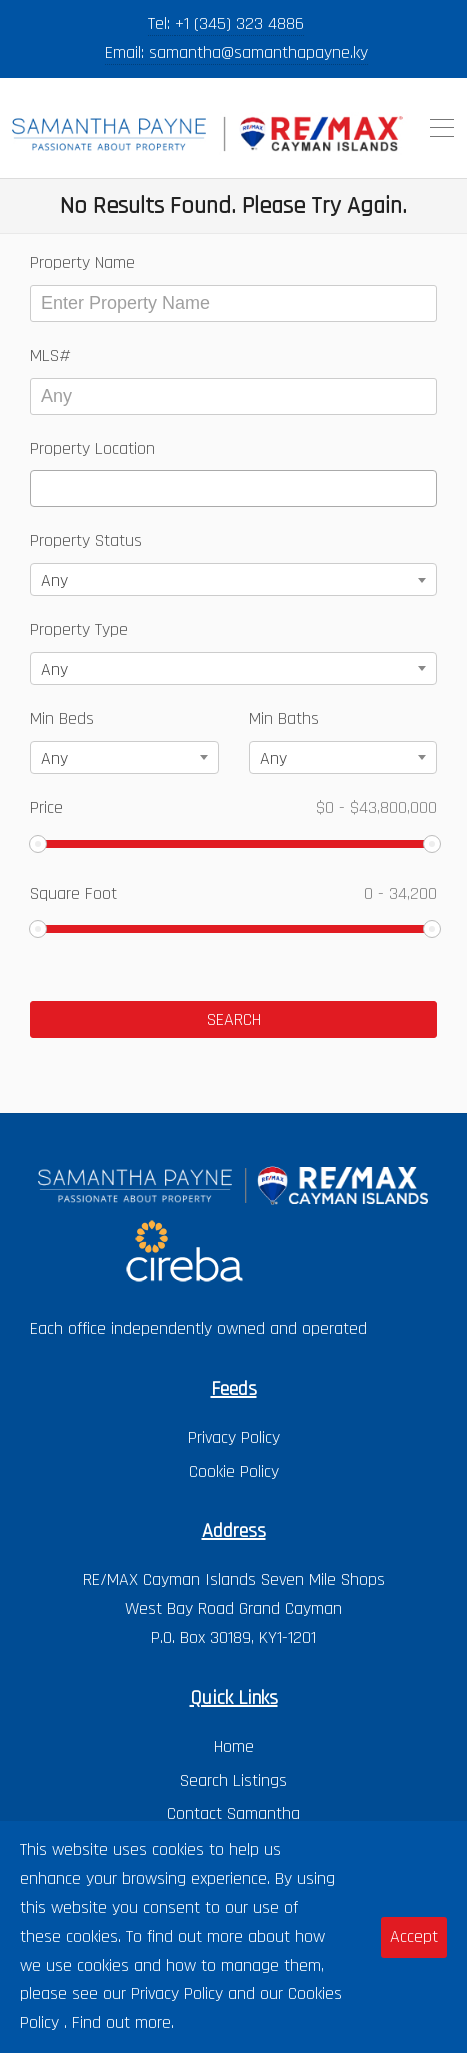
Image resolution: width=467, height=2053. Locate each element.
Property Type (79, 629)
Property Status (86, 540)
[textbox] (43, 488)
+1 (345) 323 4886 (239, 23)
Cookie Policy (234, 1471)
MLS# (50, 355)
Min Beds (62, 718)
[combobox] (233, 488)
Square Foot (233, 893)
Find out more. (123, 2022)
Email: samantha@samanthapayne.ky (236, 52)
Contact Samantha (233, 1813)
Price (233, 807)
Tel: (161, 23)
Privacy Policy (234, 1437)
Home (234, 1746)
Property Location (92, 448)
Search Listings (233, 1780)
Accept (414, 1936)
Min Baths (284, 718)
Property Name (82, 262)
